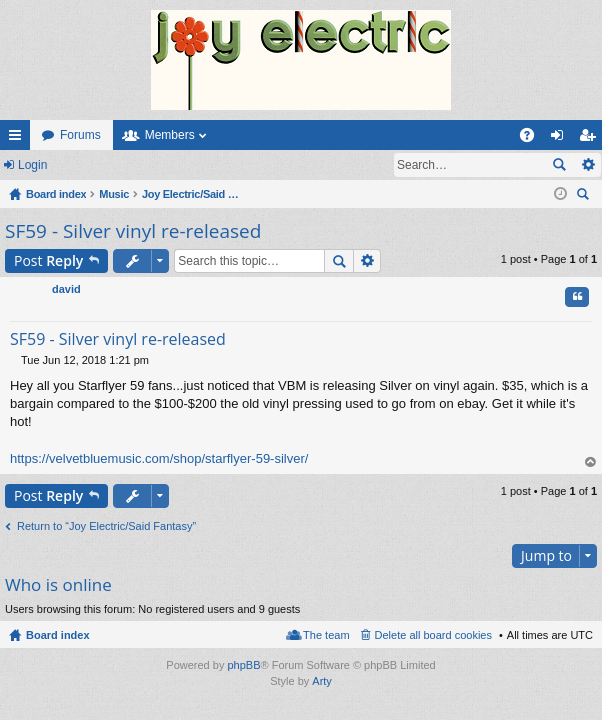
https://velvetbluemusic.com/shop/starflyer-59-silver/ (159, 458)
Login (32, 165)
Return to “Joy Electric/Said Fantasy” (106, 526)
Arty (322, 681)
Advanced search (587, 165)
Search (559, 165)
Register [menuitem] (591, 139)
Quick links (19, 139)
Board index (58, 635)
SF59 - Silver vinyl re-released (133, 231)
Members (170, 135)
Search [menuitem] (585, 196)
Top (591, 462)
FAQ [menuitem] (533, 139)
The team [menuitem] (326, 635)
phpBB (243, 665)
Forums (80, 135)
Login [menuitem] (561, 139)
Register (98, 165)
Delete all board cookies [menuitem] (433, 635)
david (66, 289)
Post (48, 260)
